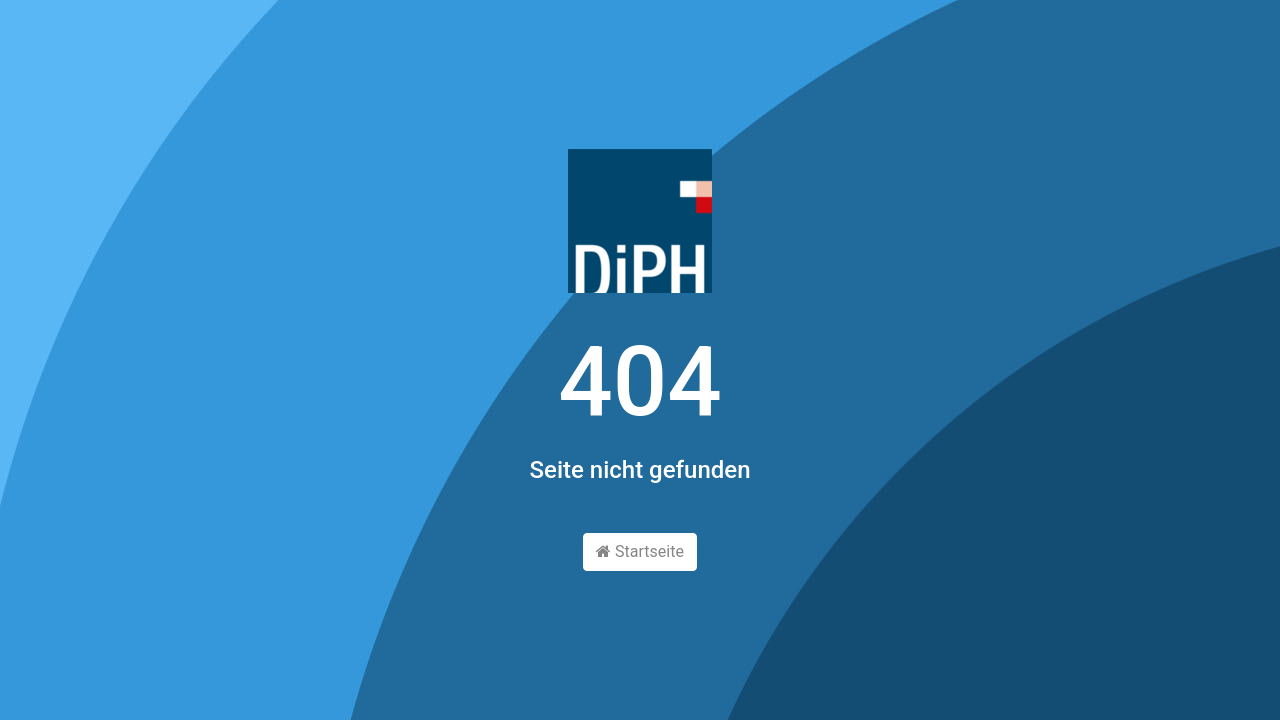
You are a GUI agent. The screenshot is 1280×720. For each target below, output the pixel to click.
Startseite (640, 551)
